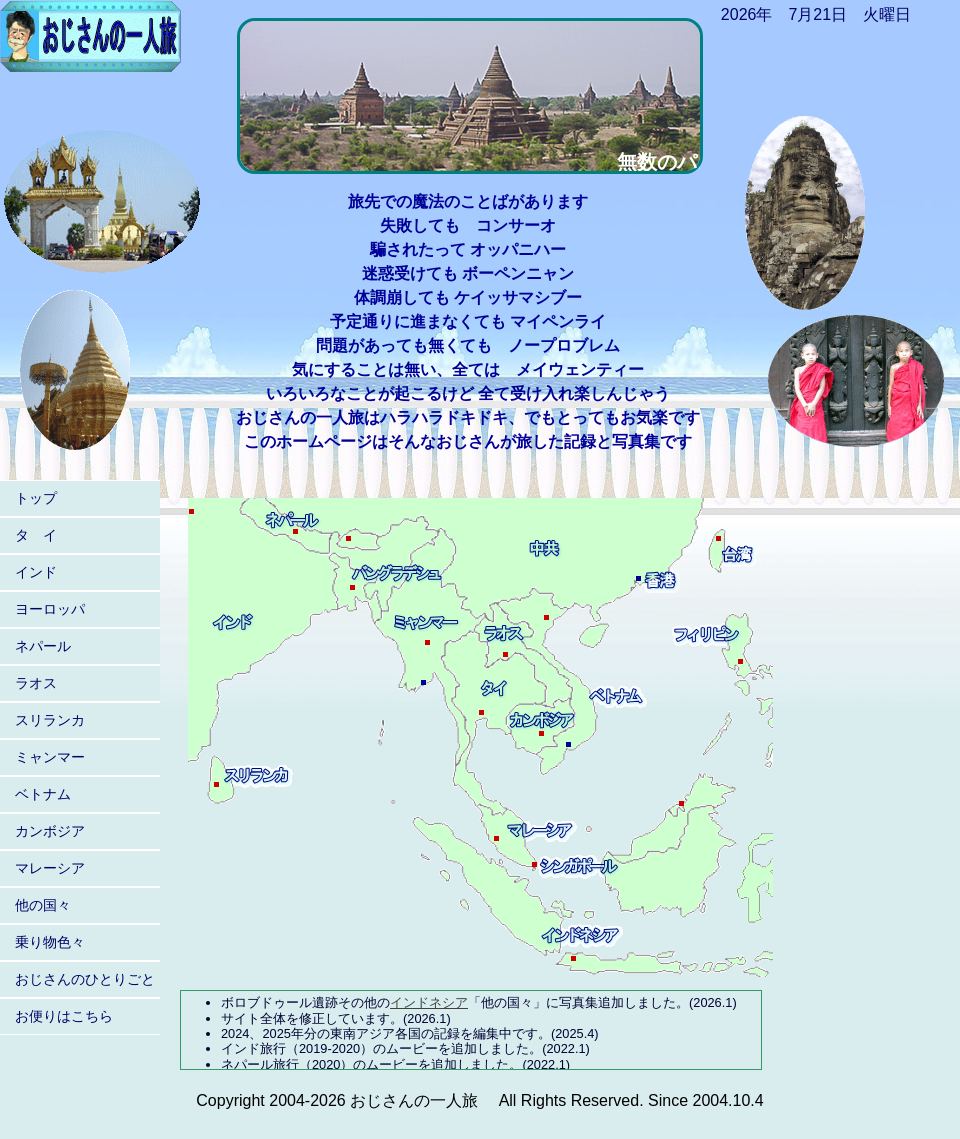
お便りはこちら (64, 1016)
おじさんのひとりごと (85, 979)
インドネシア (429, 1002)
